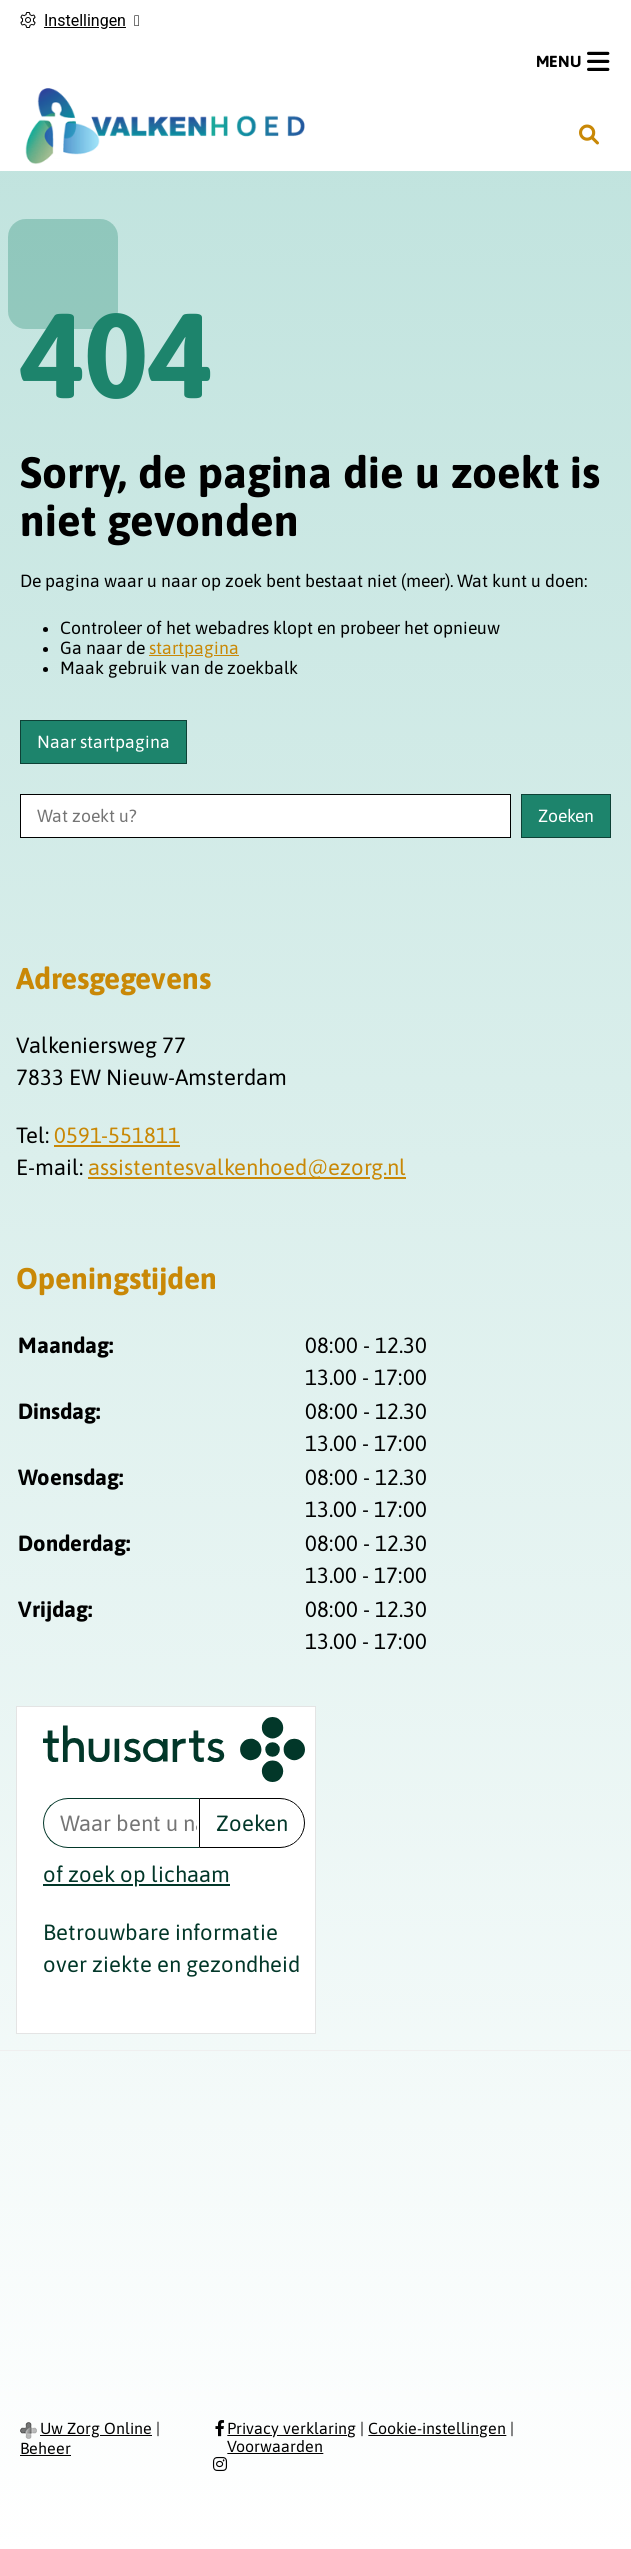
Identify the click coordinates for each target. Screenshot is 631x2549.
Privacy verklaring (291, 2428)
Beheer (45, 2448)
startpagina (194, 648)
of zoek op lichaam (136, 1874)
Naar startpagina (103, 742)
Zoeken (252, 1823)
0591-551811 (117, 1135)
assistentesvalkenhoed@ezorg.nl (247, 1167)
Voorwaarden (275, 2446)
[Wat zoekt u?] (265, 816)
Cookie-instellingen (437, 2428)
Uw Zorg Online (96, 2428)
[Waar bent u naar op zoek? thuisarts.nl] (121, 1823)
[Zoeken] (589, 134)
